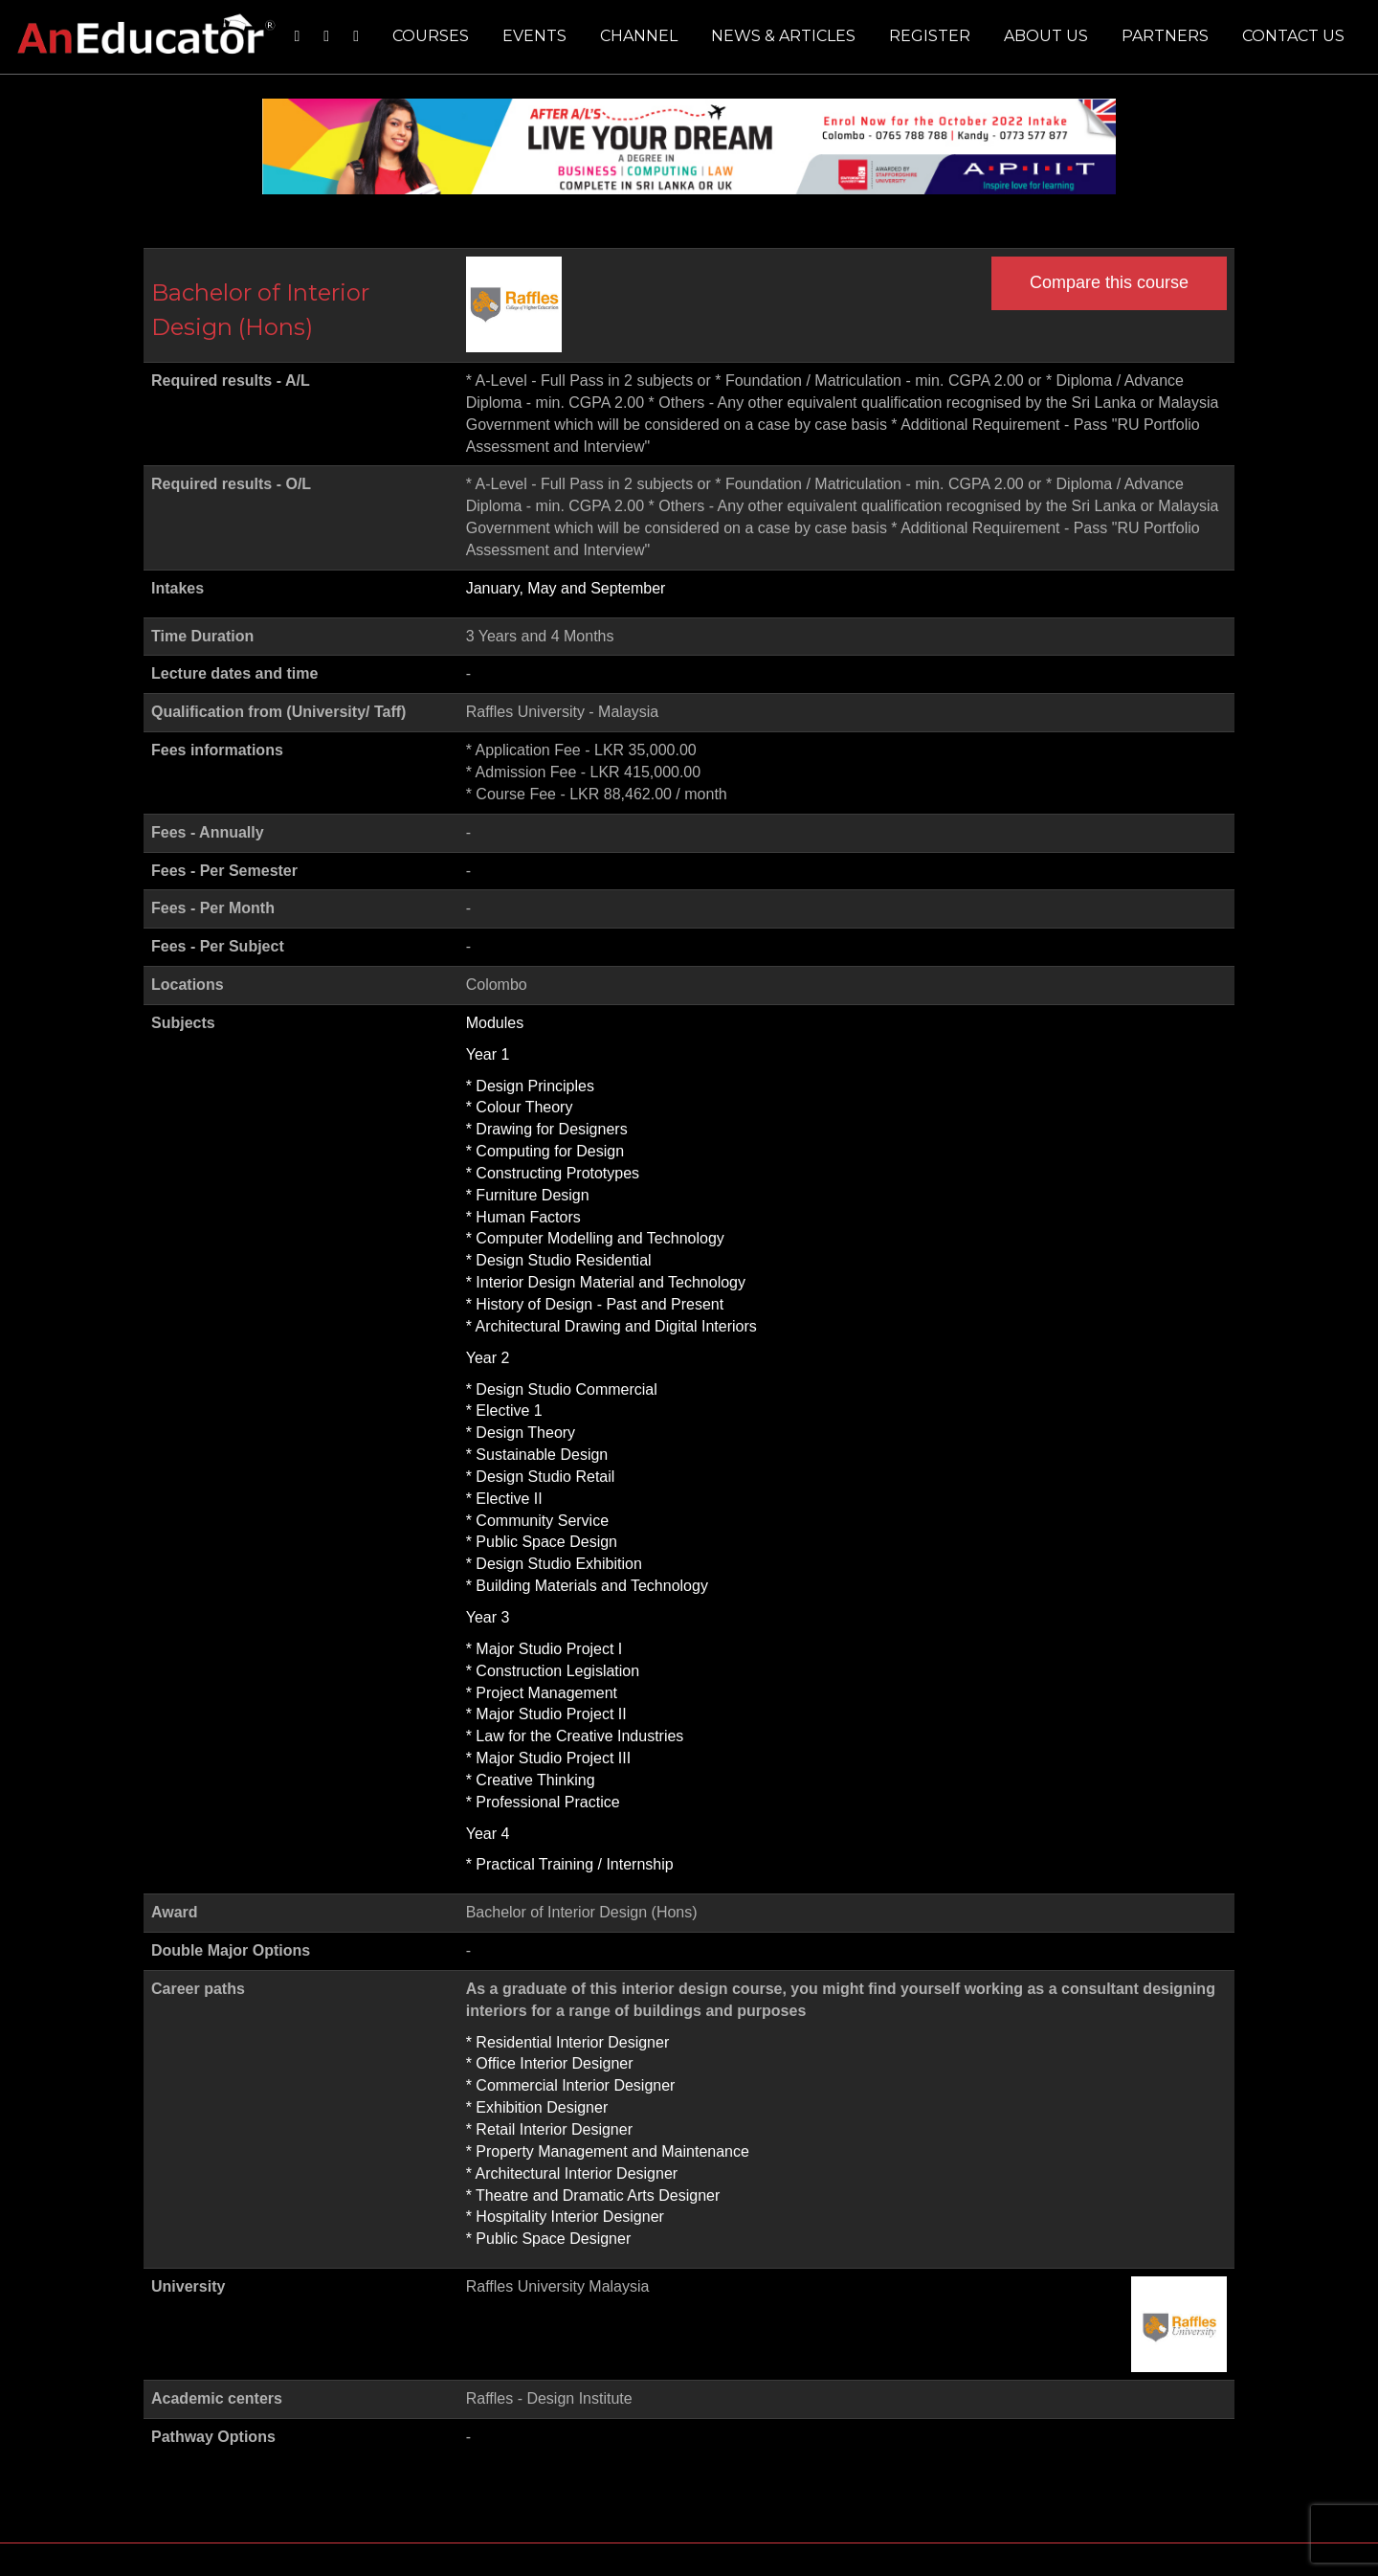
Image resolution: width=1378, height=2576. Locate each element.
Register (929, 36)
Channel (639, 36)
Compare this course (1109, 282)
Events (534, 36)
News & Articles (783, 36)
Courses (430, 36)
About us (1046, 36)
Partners (1165, 36)
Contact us (1293, 36)
